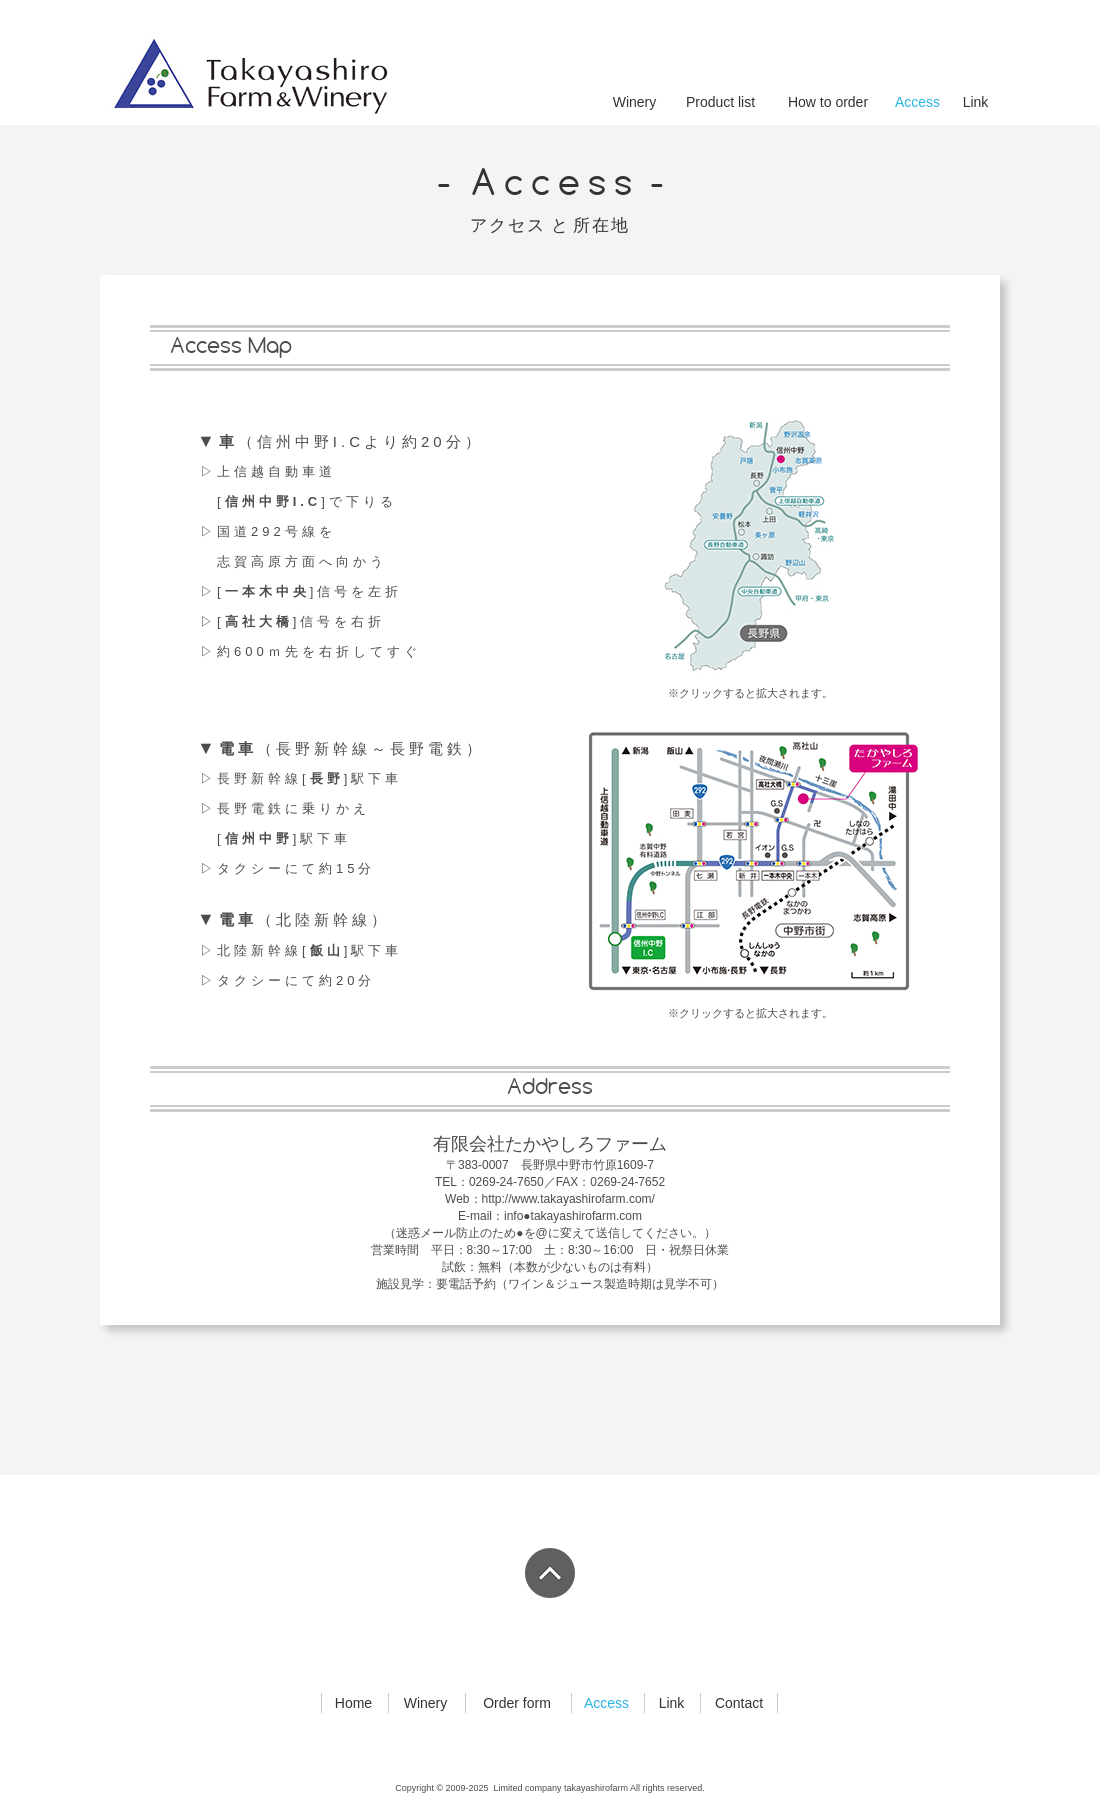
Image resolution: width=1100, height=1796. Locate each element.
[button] (749, 861)
